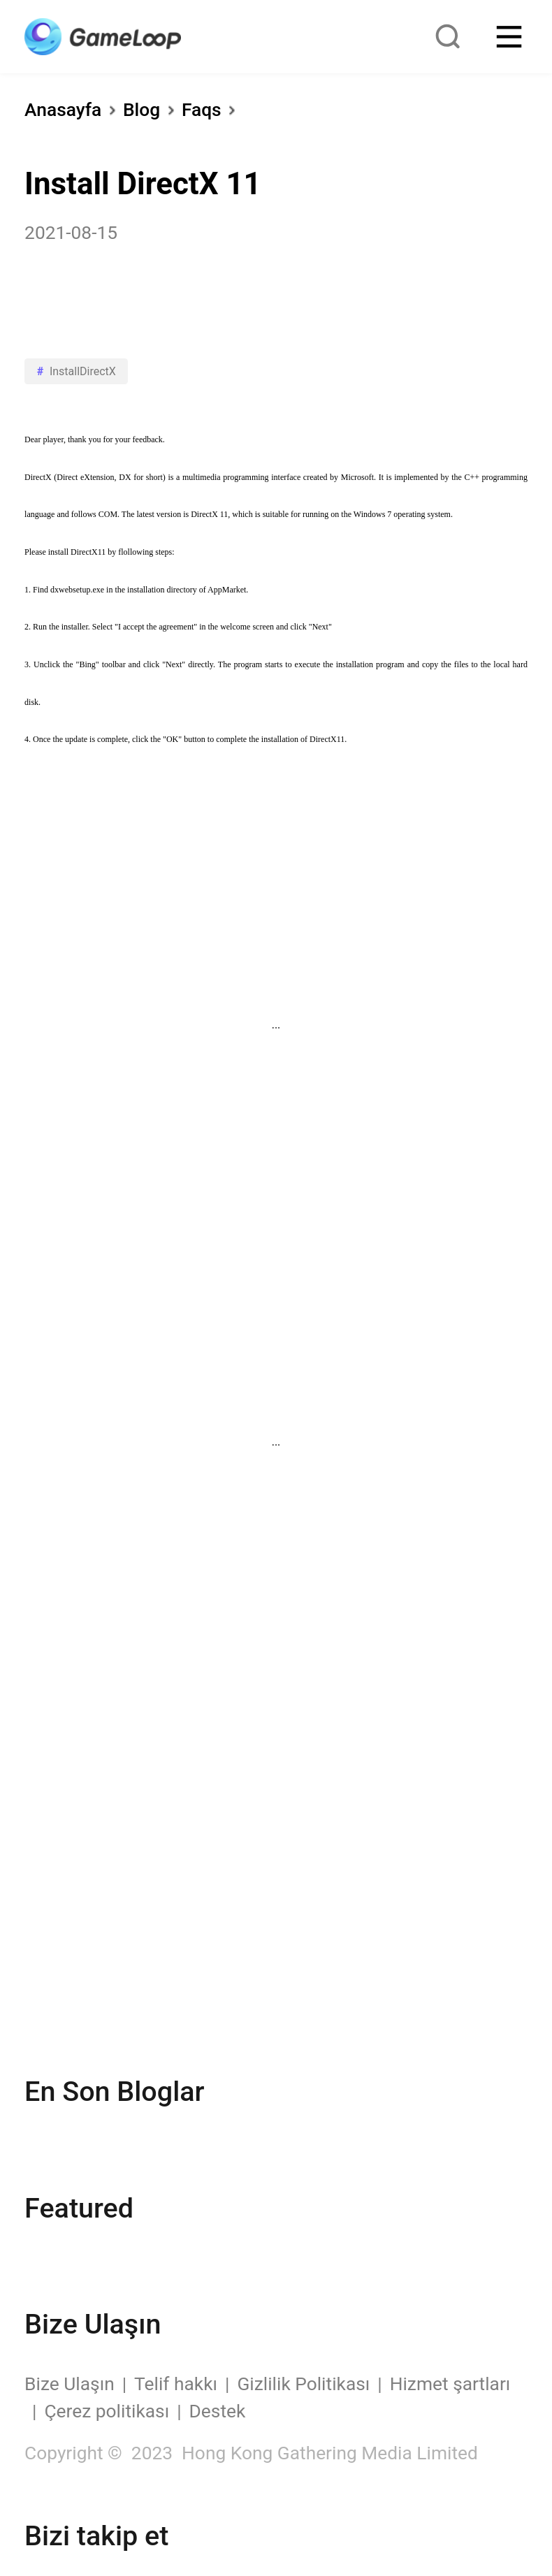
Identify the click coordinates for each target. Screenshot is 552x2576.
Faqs (201, 109)
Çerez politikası (106, 2411)
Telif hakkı (175, 2383)
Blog (141, 109)
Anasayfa (62, 109)
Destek (217, 2411)
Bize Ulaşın (69, 2383)
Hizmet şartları (450, 2383)
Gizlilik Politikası (303, 2383)
